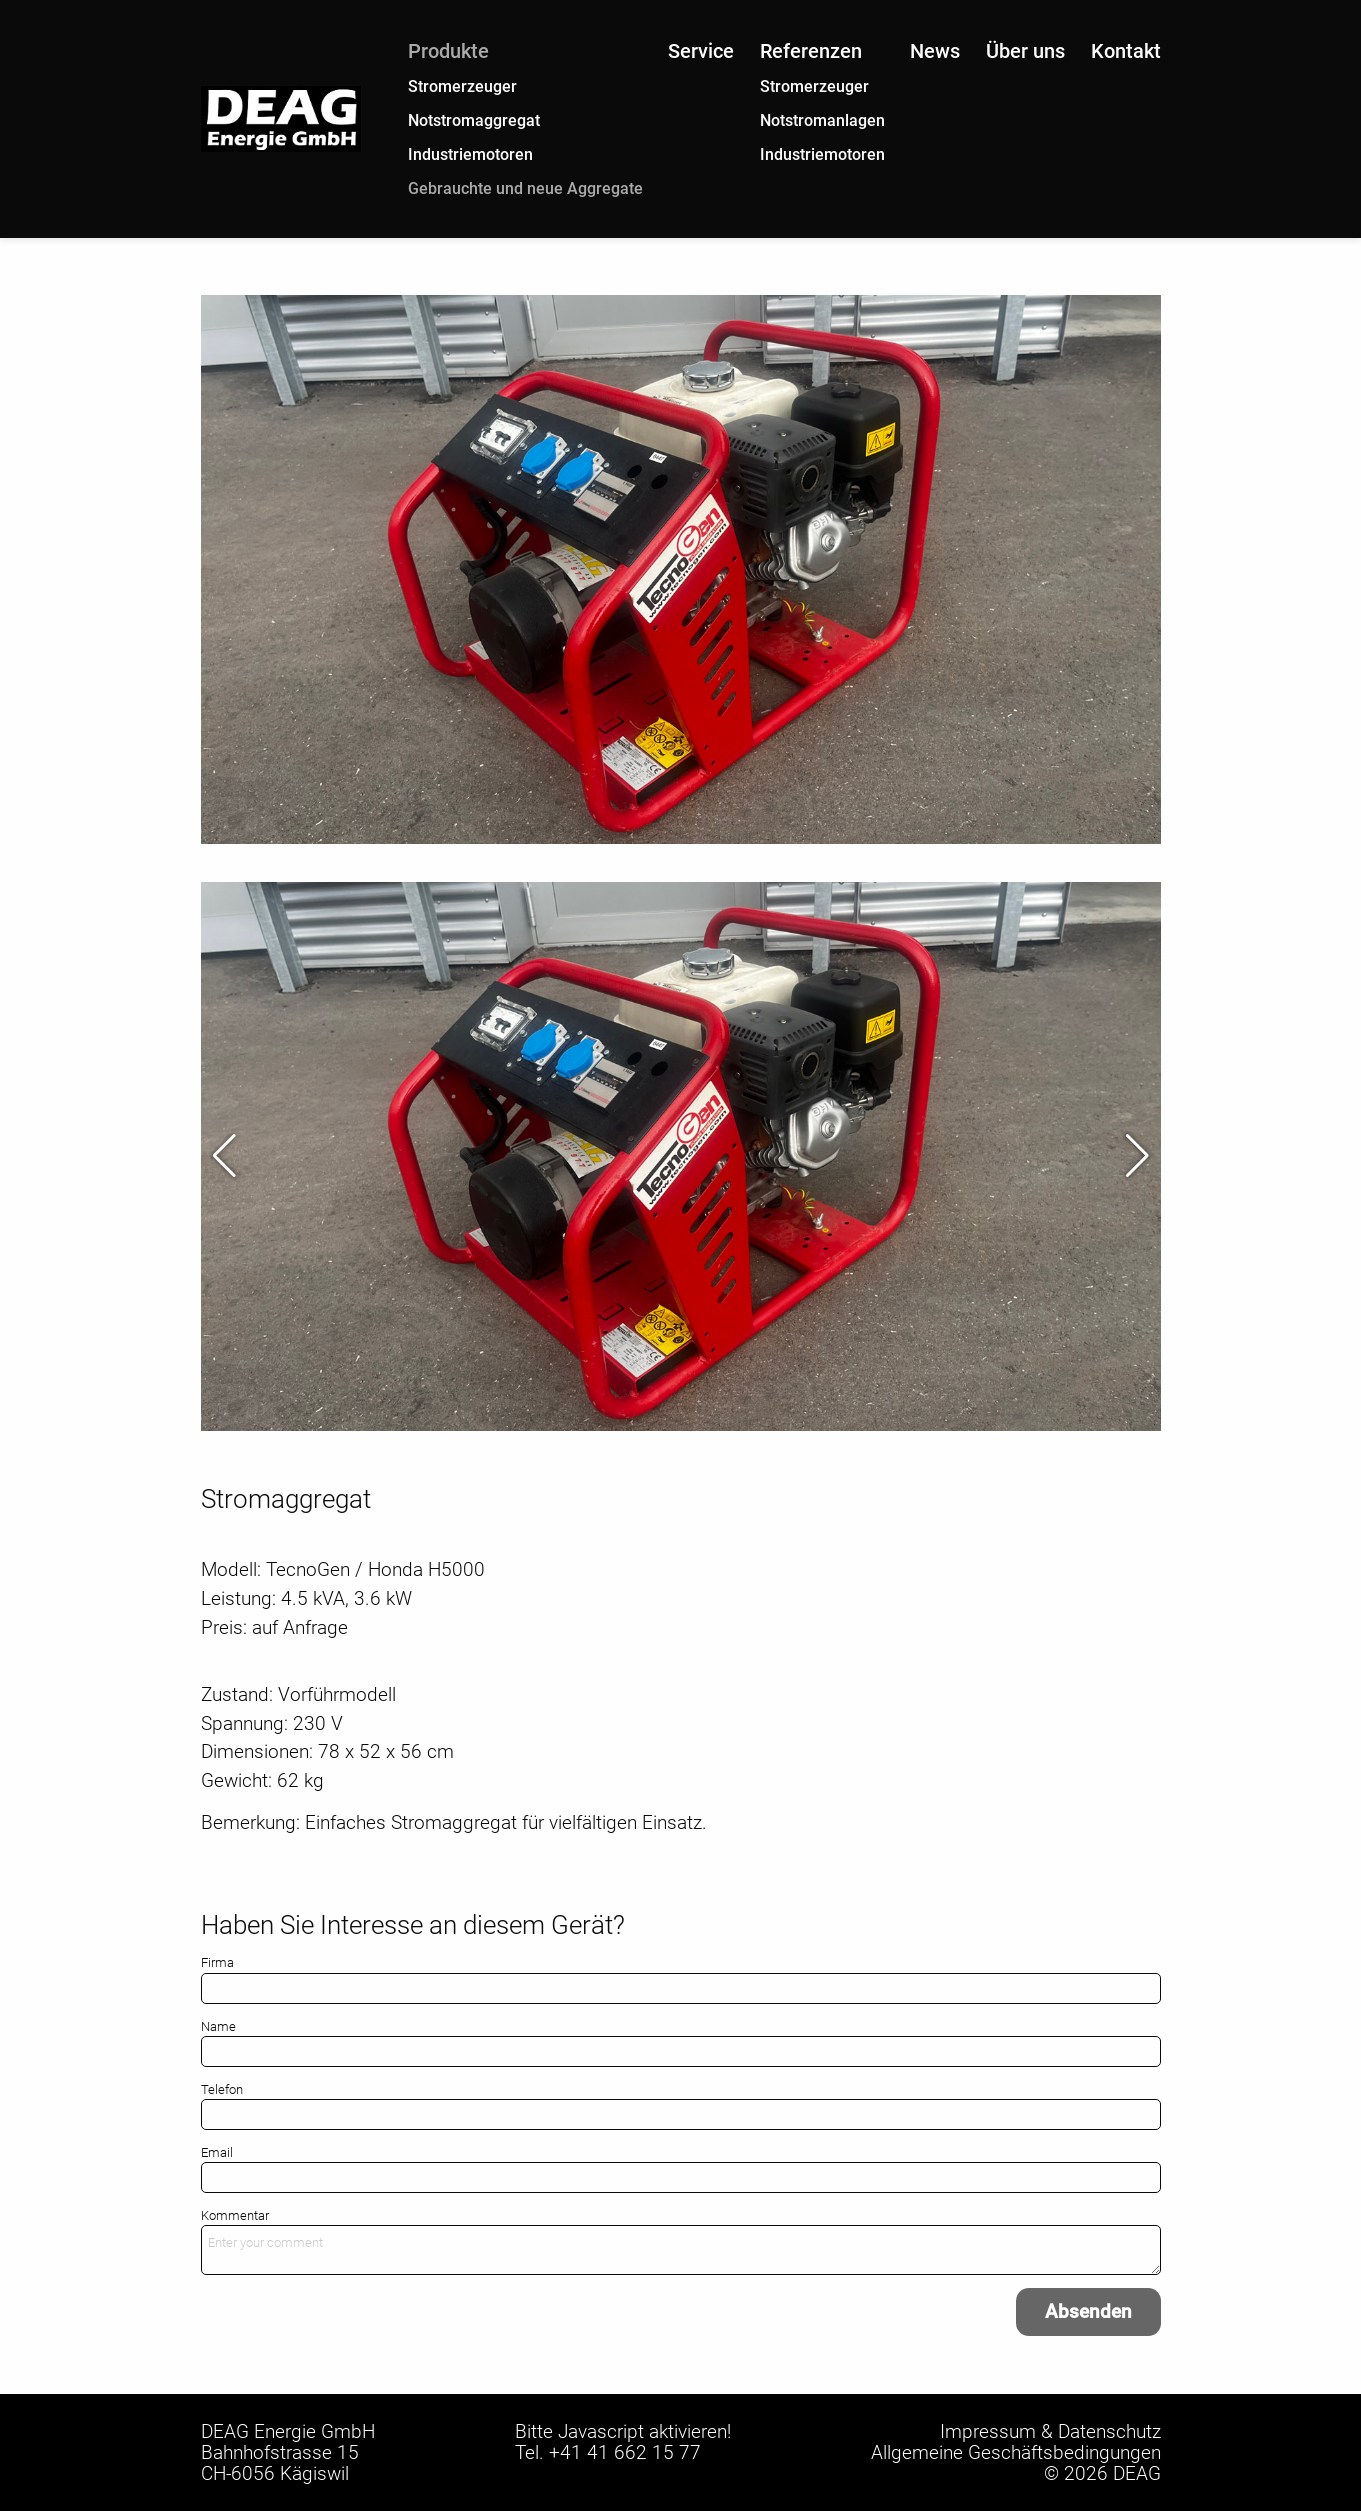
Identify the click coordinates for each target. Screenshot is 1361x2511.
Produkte (448, 51)
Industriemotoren (470, 154)
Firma (217, 1962)
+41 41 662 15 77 (625, 2452)
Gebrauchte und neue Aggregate (525, 188)
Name (218, 2026)
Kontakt (1126, 51)
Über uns (1025, 51)
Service (701, 51)
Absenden (1088, 2311)
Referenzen (811, 51)
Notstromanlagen (822, 120)
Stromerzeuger (462, 86)
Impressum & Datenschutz (1050, 2431)
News (935, 51)
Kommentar (235, 2215)
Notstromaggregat (474, 120)
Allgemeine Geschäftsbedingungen (1016, 2452)
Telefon (222, 2089)
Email (217, 2152)
